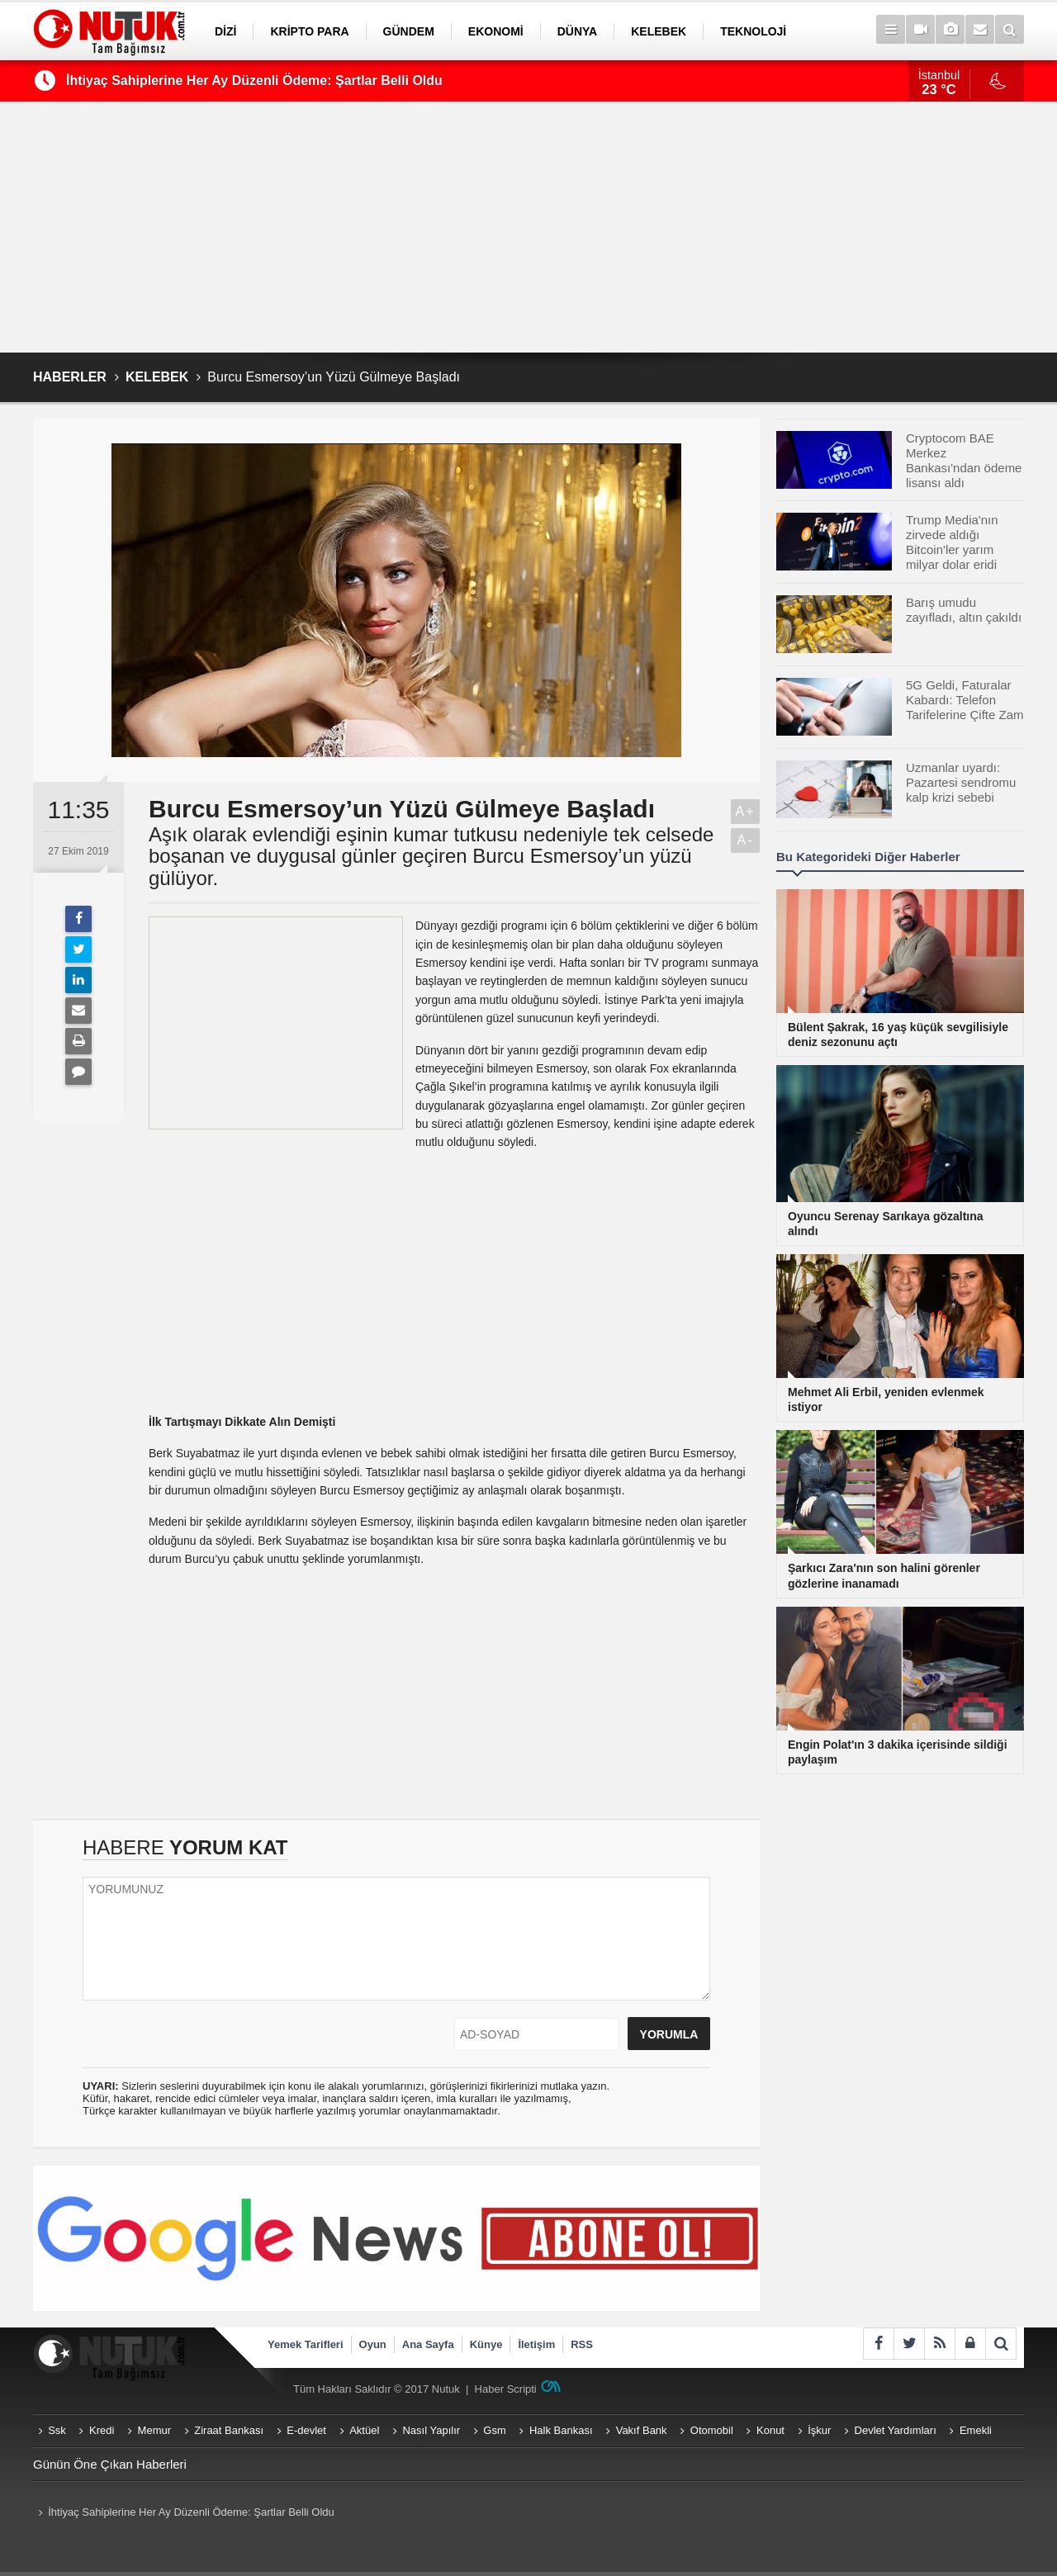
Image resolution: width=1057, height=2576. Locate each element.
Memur (154, 2430)
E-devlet (306, 2430)
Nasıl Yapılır (431, 2430)
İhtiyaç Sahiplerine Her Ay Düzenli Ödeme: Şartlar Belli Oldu (254, 80)
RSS (582, 2344)
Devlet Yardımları (895, 2430)
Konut (770, 2430)
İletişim (536, 2344)
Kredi (101, 2430)
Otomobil (711, 2430)
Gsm (494, 2430)
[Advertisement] (528, 227)
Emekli (976, 2430)
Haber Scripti (506, 2389)
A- (745, 840)
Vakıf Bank (641, 2430)
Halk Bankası (561, 2430)
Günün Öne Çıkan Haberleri (110, 2464)
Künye (486, 2344)
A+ (745, 811)
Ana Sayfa (428, 2344)
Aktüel (364, 2430)
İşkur (819, 2430)
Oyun (372, 2344)
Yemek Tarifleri (306, 2344)
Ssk (57, 2430)
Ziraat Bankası (228, 2430)
